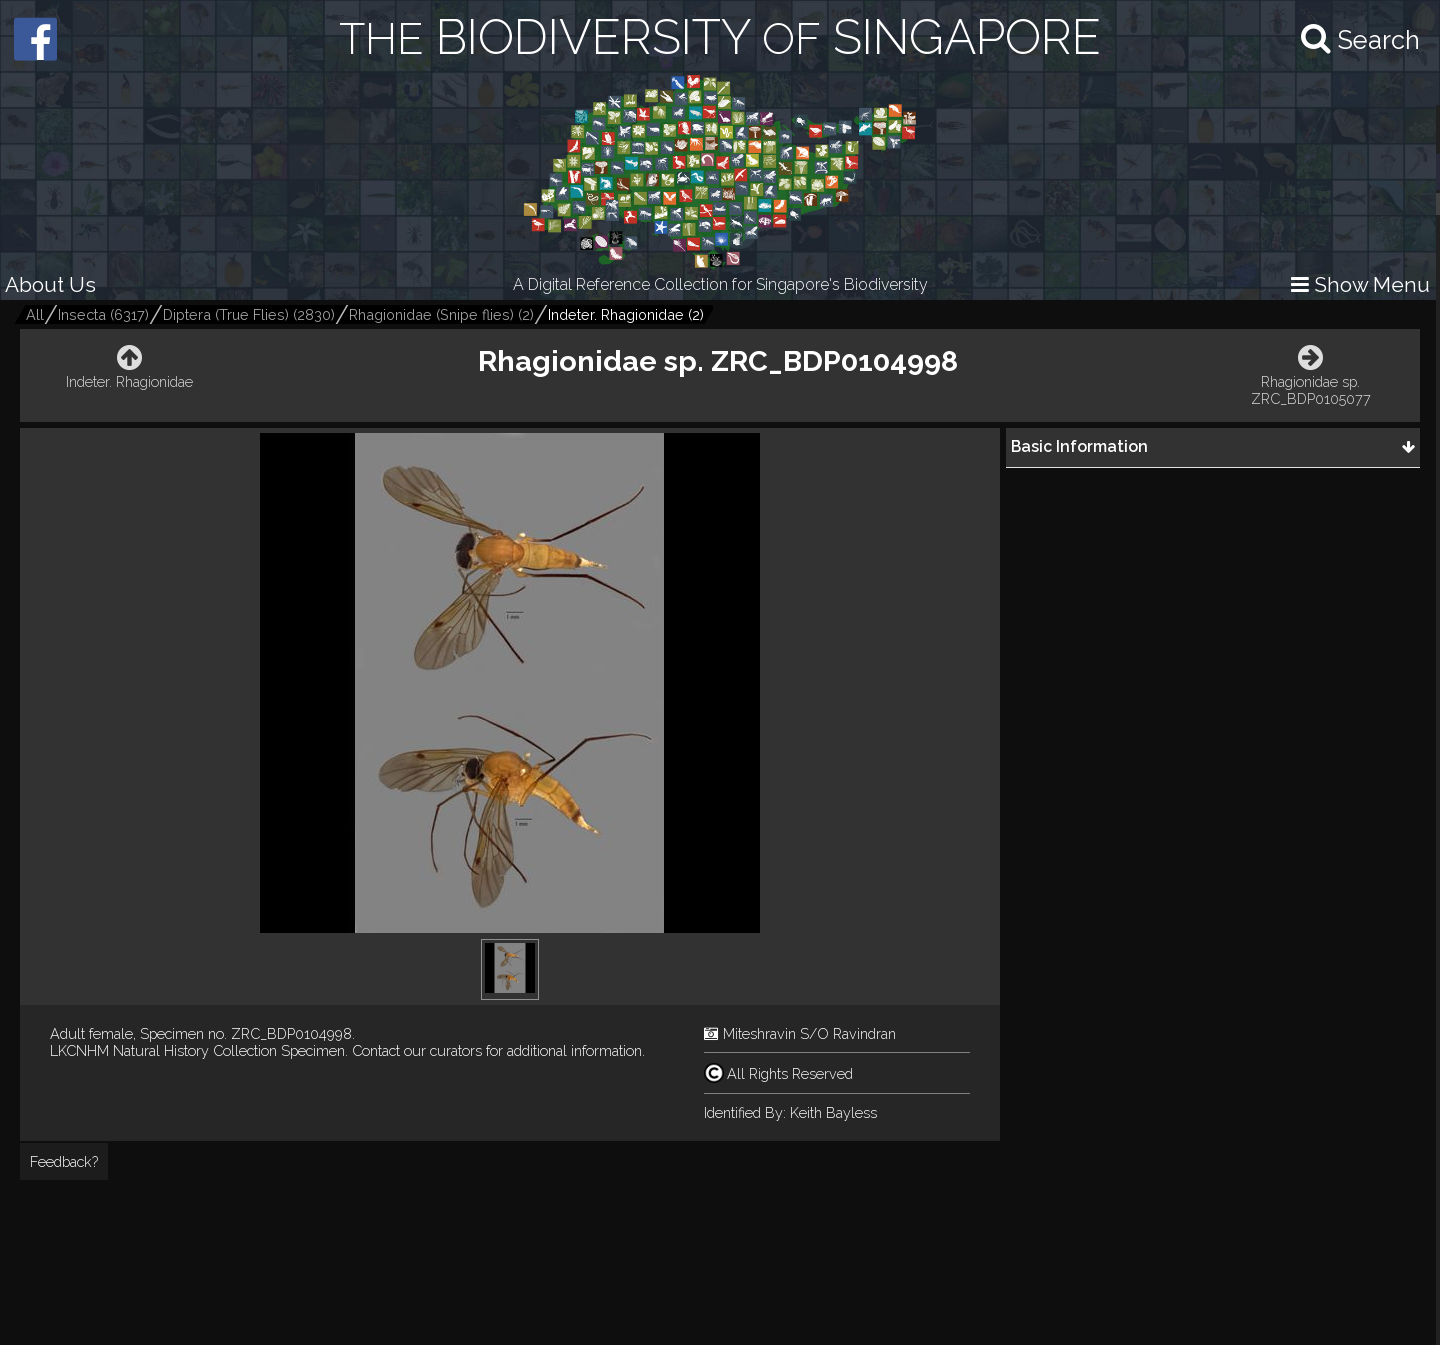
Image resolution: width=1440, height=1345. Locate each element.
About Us (50, 284)
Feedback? (64, 1161)
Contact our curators (417, 1050)
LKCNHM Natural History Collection (163, 1050)
